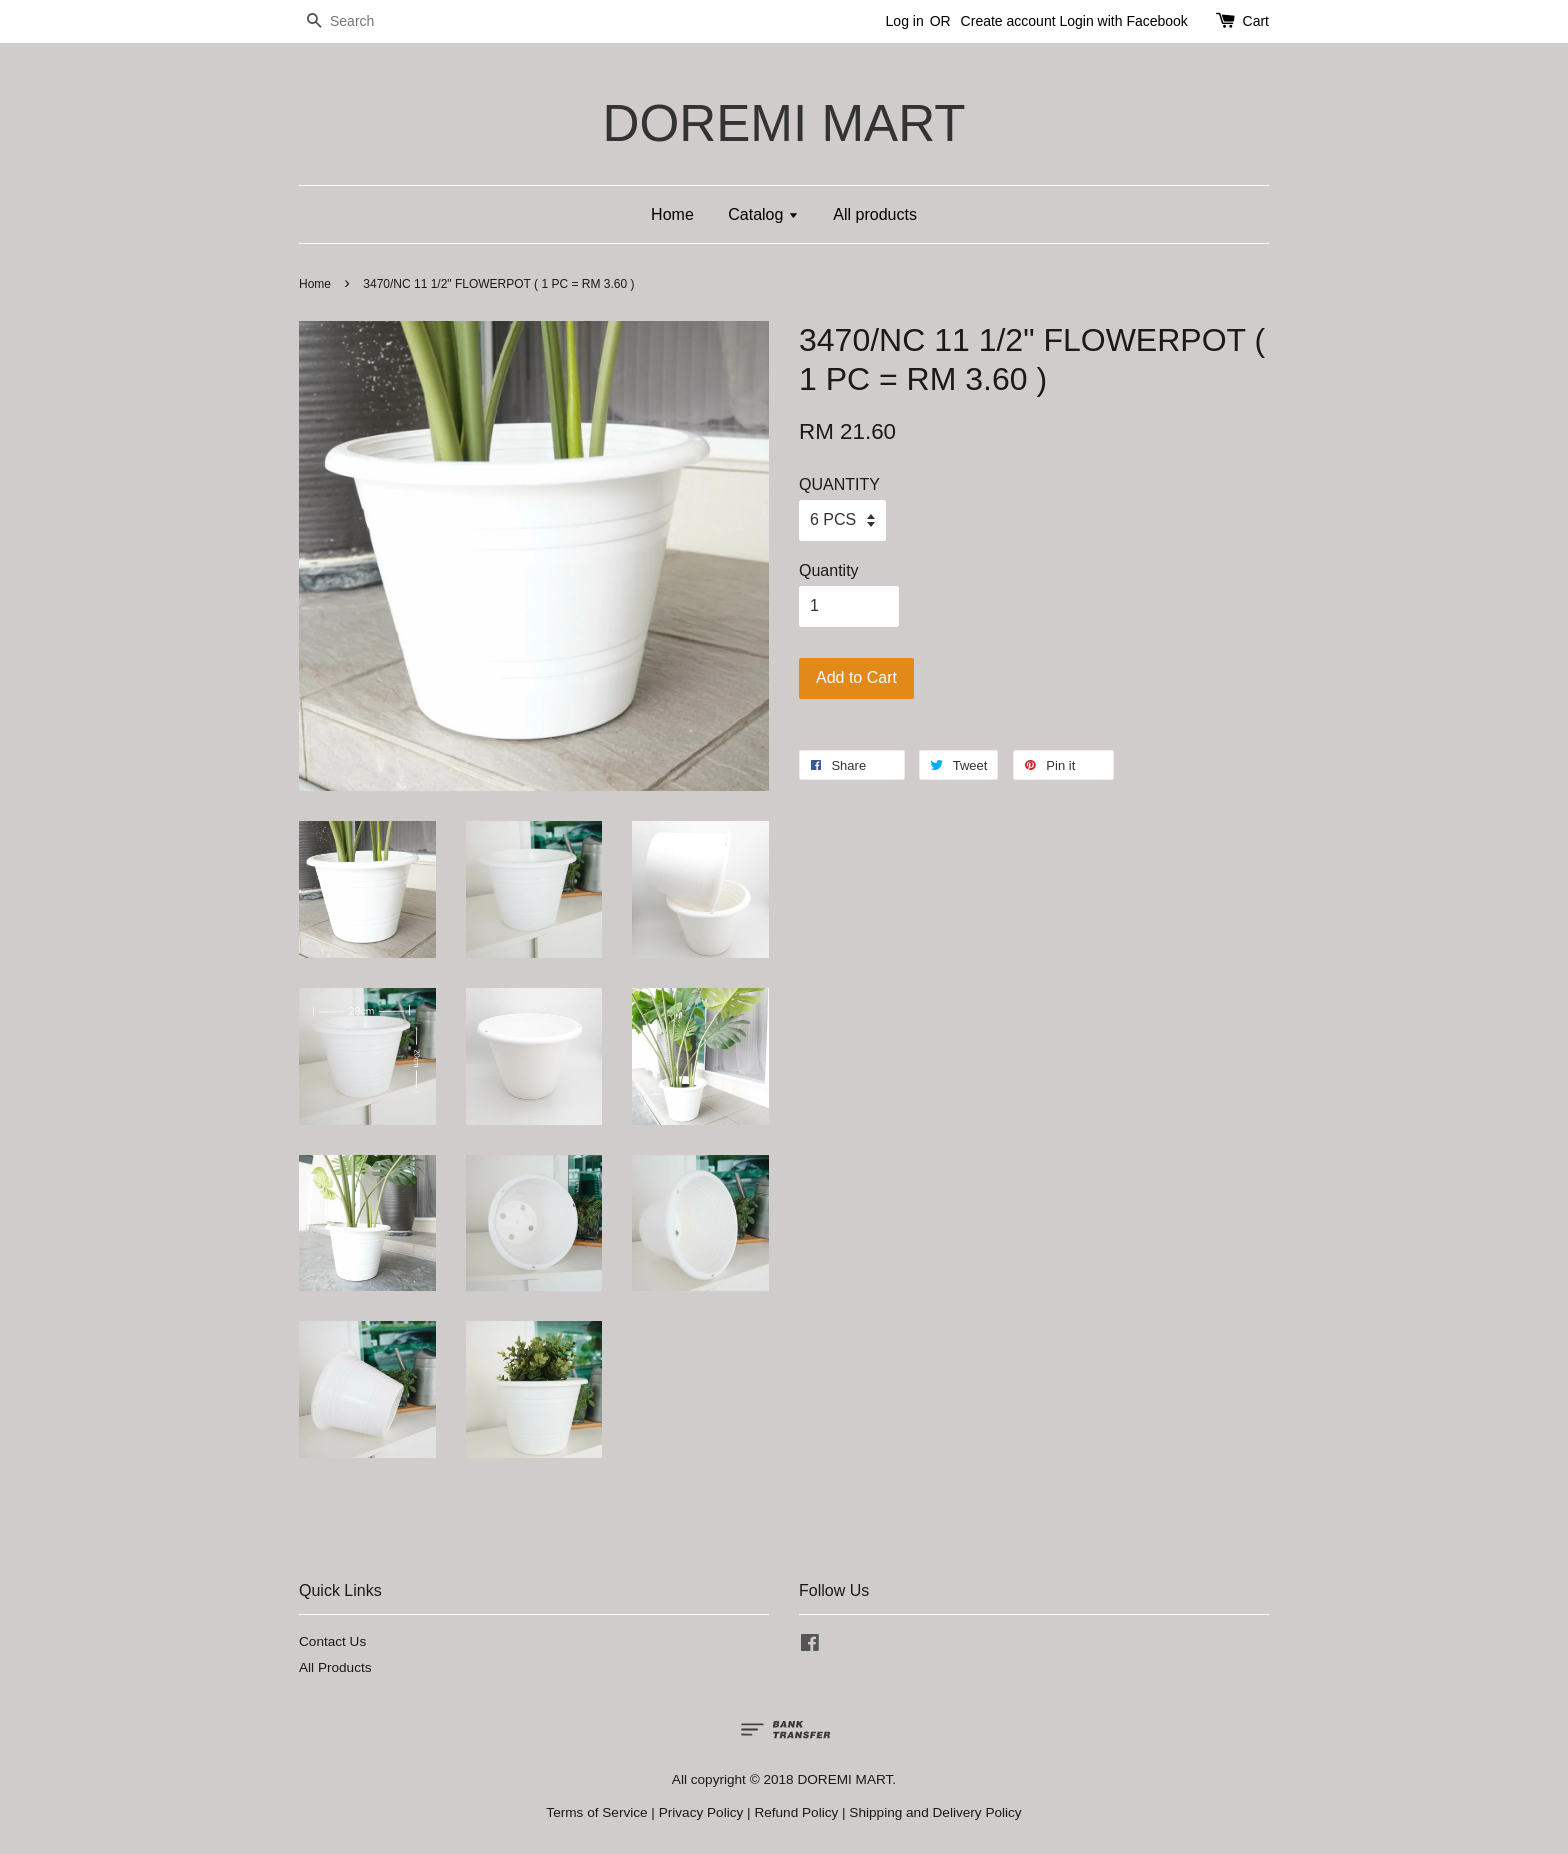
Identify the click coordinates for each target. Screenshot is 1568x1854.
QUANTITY (839, 484)
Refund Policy (796, 1812)
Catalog (763, 214)
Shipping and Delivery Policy (935, 1812)
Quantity (829, 570)
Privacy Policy (701, 1812)
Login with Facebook (1123, 21)
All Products (335, 1667)
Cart (1256, 21)
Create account (1008, 21)
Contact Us (332, 1641)
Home (672, 214)
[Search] (359, 21)
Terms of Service (596, 1812)
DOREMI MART (783, 123)
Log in (905, 21)
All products (875, 214)
